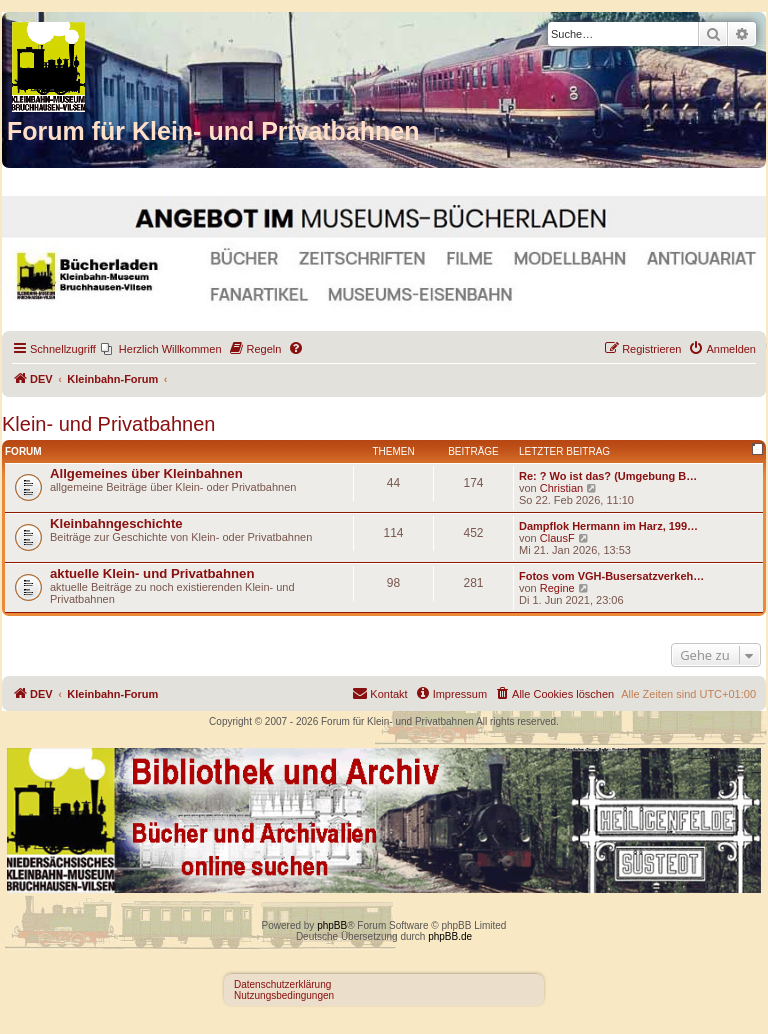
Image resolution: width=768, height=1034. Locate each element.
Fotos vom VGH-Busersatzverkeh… (611, 576)
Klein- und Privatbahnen (108, 424)
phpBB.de (450, 936)
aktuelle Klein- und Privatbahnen (152, 573)
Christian (561, 488)
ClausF (557, 538)
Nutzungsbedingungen (284, 995)
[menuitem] (161, 349)
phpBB (332, 925)
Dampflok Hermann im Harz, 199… (608, 526)
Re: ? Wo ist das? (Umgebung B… (608, 476)
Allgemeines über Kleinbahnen (146, 473)
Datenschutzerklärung (282, 984)
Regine (557, 588)
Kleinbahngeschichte (116, 523)
